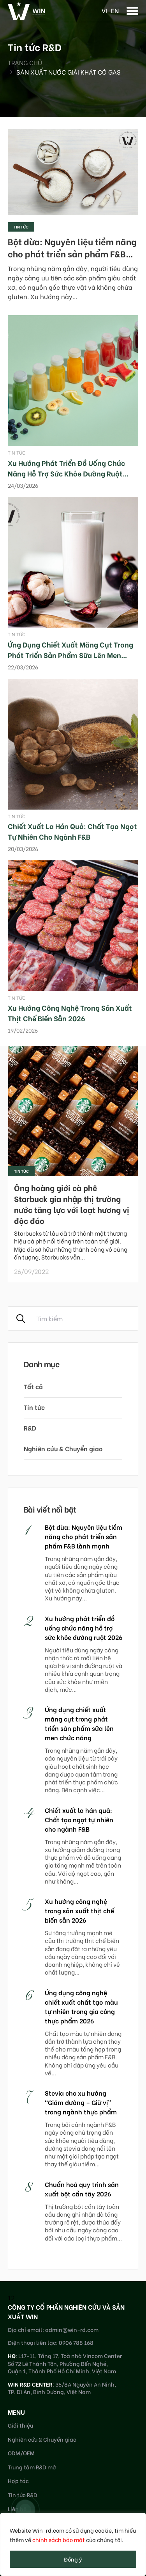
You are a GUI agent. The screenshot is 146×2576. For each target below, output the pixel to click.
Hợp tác (18, 2480)
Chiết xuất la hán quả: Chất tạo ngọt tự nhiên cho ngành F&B (72, 831)
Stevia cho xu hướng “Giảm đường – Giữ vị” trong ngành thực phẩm (81, 2102)
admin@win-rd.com (72, 2329)
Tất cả (33, 1386)
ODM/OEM (21, 2453)
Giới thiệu (20, 2425)
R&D (30, 1427)
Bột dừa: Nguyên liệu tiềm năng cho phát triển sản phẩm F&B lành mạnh (72, 253)
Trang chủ (25, 62)
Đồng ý (73, 2559)
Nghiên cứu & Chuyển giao (63, 1448)
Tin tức (21, 227)
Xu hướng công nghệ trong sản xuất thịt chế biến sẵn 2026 (70, 1012)
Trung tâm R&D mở (32, 2467)
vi (104, 10)
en (115, 10)
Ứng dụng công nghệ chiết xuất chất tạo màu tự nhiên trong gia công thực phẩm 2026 (81, 2006)
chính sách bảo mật (58, 2539)
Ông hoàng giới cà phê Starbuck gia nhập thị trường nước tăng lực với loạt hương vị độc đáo (71, 1204)
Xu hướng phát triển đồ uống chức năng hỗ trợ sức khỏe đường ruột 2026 (66, 473)
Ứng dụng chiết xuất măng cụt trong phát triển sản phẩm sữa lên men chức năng (70, 655)
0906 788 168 (76, 2342)
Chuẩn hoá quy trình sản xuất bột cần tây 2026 (82, 2189)
